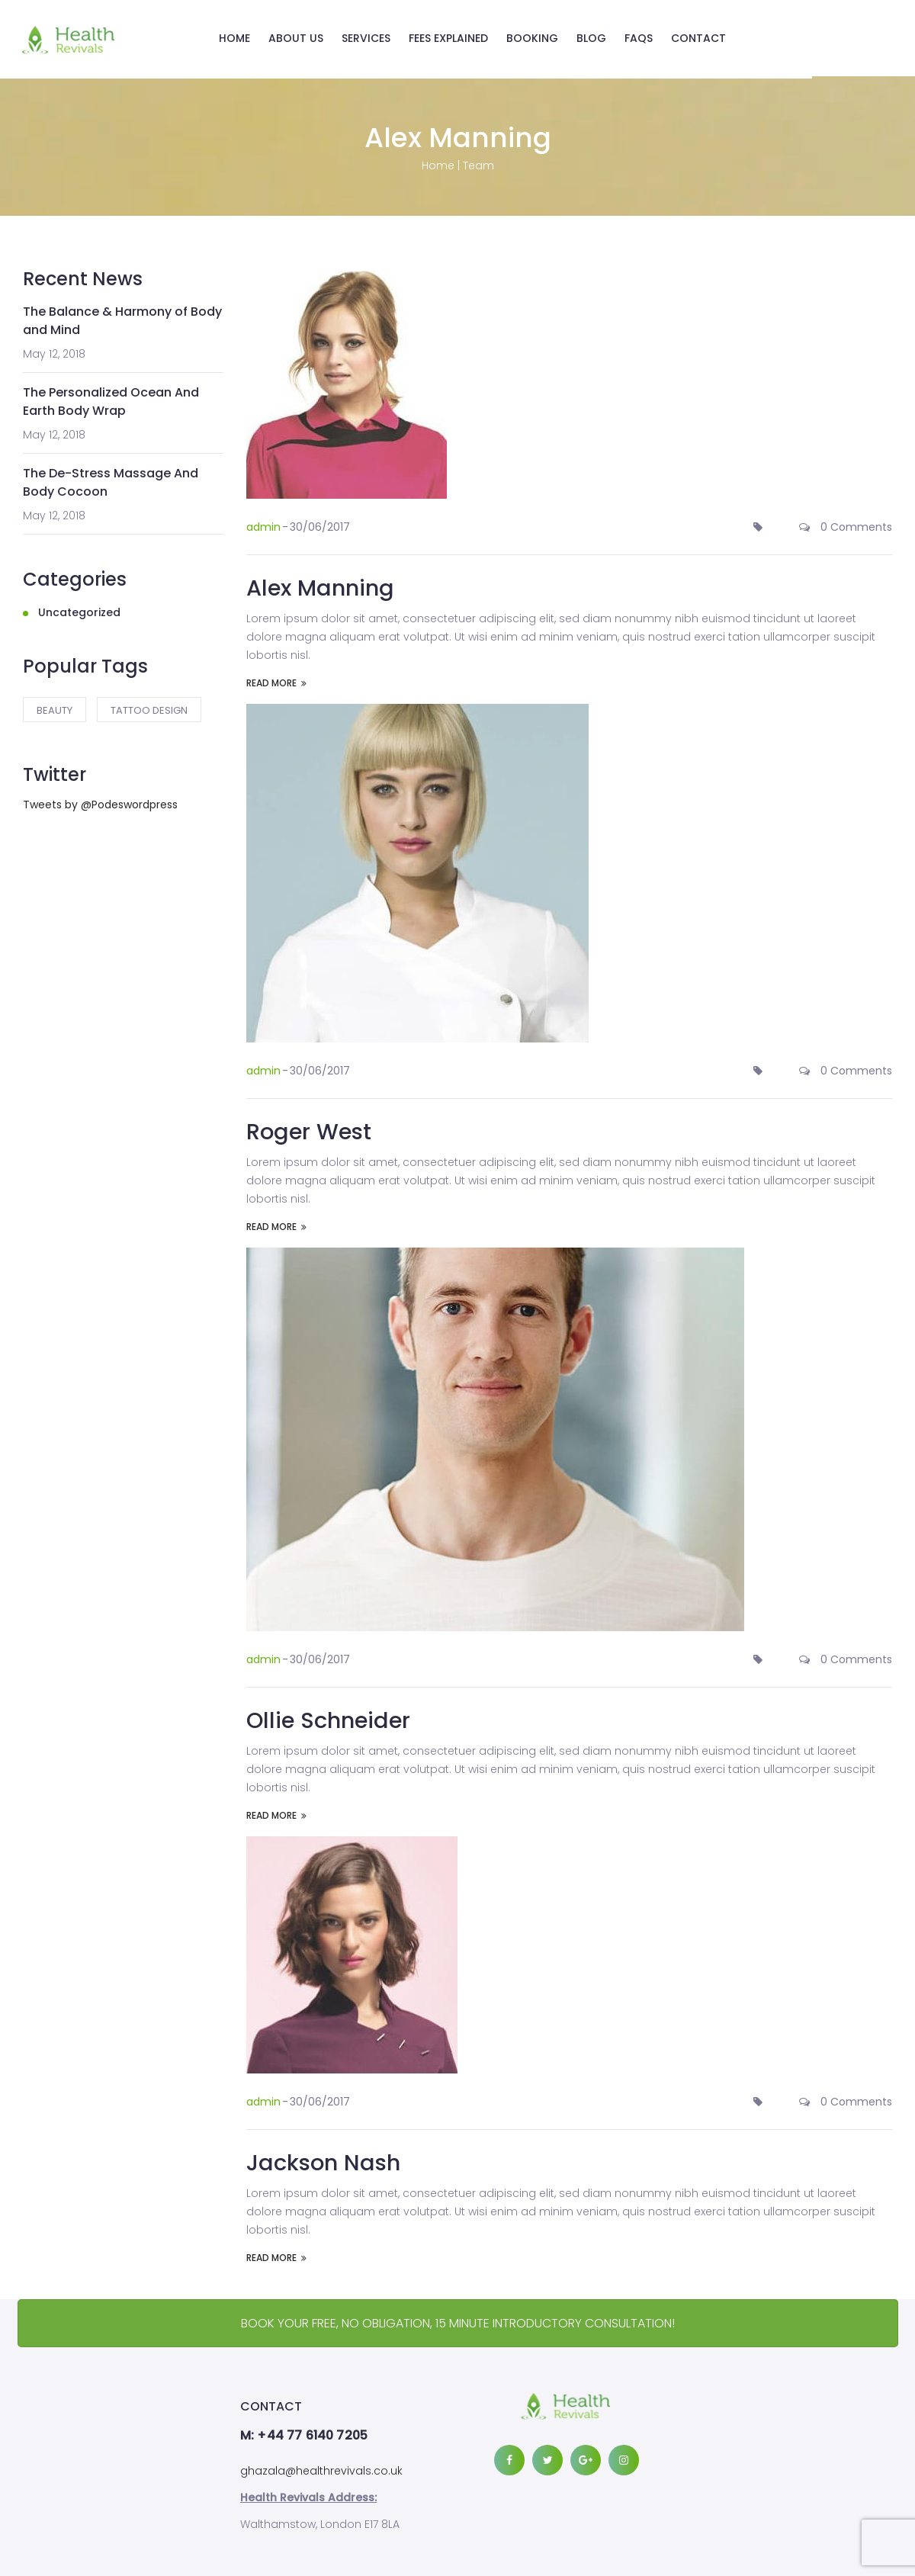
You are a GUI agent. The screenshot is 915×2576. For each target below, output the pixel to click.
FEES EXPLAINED (459, 38)
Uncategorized (79, 610)
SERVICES (376, 38)
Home (438, 163)
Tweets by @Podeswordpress (100, 802)
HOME (245, 38)
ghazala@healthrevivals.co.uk (321, 2467)
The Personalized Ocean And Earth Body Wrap (111, 399)
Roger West (311, 1129)
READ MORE (276, 679)
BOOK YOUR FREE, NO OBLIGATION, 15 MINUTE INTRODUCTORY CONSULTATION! (458, 2320)
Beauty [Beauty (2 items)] (54, 708)
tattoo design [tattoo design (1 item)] (149, 708)
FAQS (649, 38)
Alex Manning (323, 585)
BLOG (602, 38)
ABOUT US (306, 38)
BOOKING (543, 38)
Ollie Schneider (332, 1717)
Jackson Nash (325, 2160)
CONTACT (709, 38)
